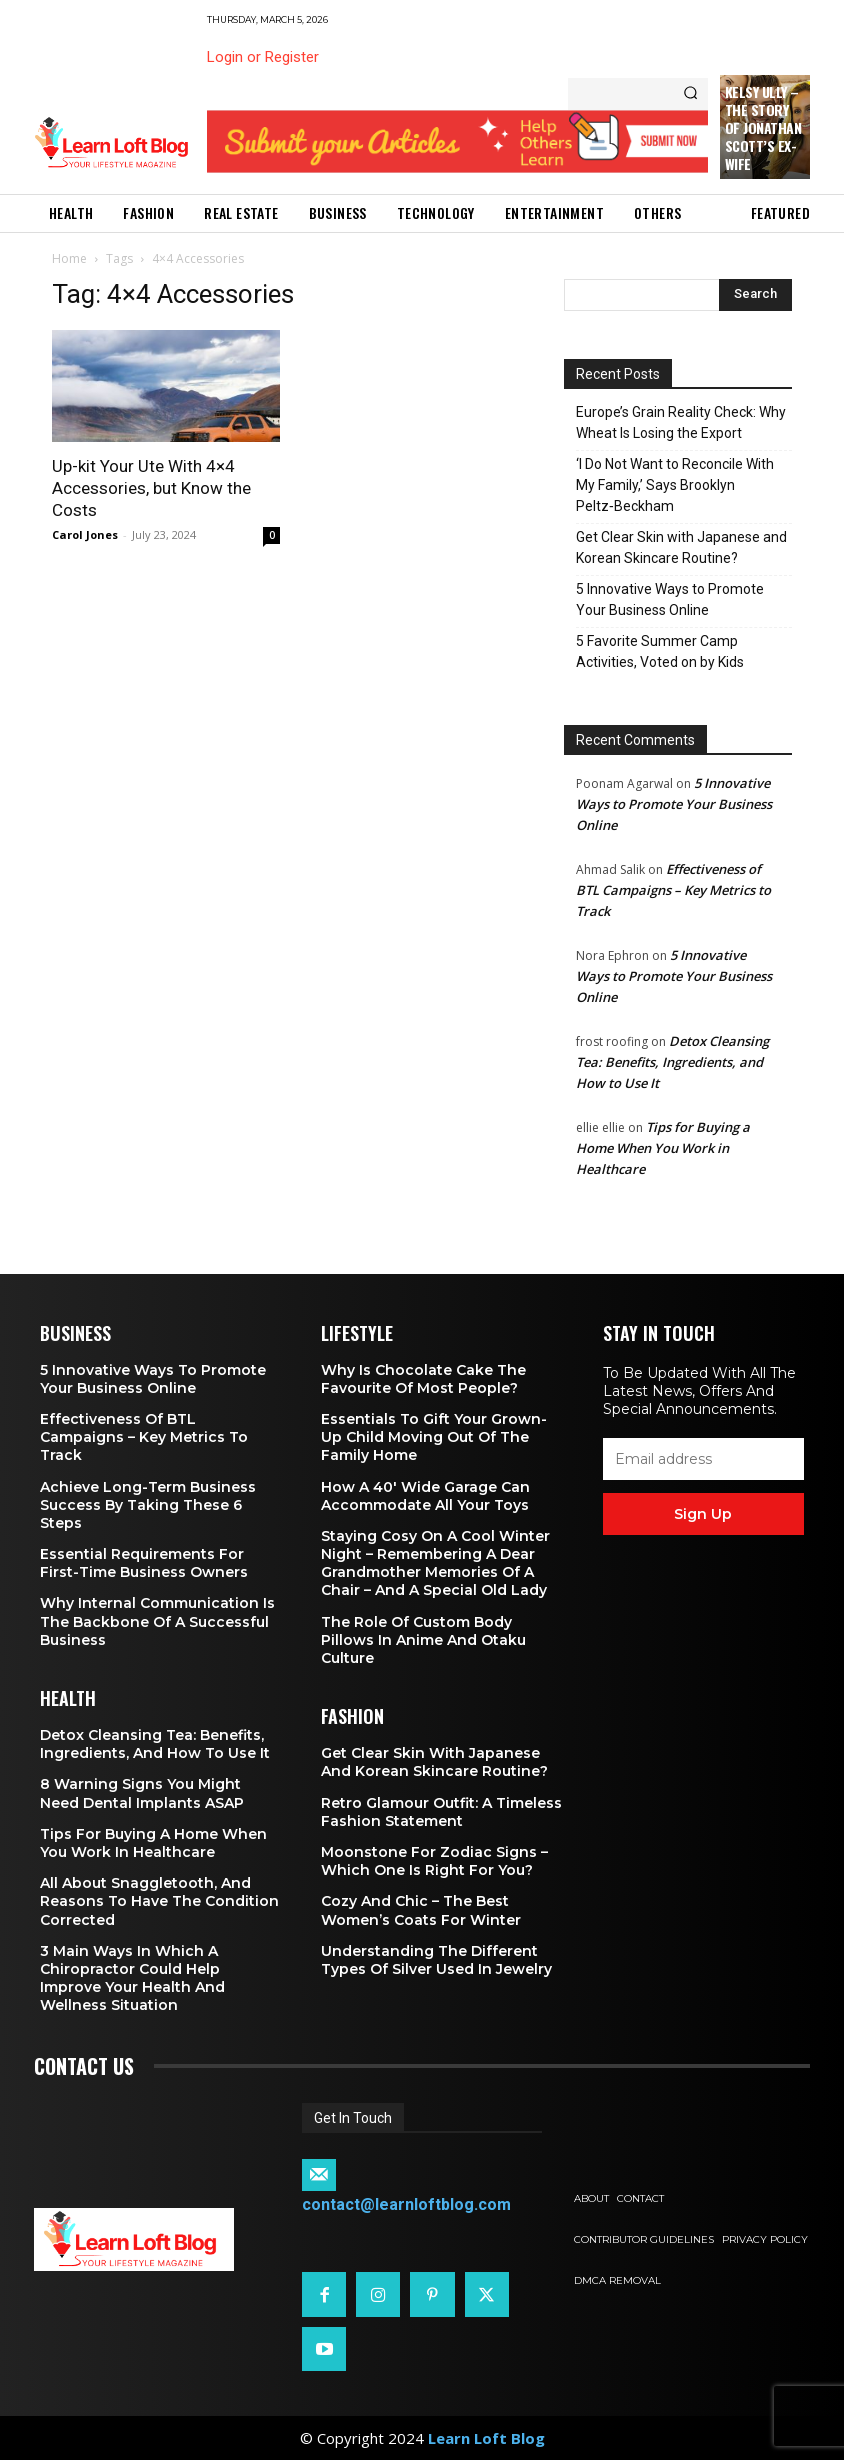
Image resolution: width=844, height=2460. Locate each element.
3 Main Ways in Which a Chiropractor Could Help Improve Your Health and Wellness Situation (132, 1978)
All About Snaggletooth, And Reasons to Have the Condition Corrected (159, 1901)
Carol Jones (85, 534)
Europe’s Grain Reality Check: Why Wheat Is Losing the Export (681, 422)
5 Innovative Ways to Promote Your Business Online (670, 599)
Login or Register (263, 57)
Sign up (703, 1514)
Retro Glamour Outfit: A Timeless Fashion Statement (441, 1812)
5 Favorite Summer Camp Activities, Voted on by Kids (660, 651)
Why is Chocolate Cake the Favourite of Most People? (423, 1379)
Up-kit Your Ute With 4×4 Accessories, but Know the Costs (151, 488)
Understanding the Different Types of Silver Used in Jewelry (436, 1960)
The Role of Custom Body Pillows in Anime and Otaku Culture (423, 1640)
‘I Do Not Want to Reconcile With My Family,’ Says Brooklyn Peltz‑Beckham (675, 485)
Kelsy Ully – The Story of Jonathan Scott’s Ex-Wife (763, 128)
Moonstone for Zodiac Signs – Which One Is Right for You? (434, 1861)
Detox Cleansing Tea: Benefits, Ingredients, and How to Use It (672, 1062)
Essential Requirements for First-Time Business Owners (144, 1563)
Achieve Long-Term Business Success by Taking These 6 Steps (148, 1505)
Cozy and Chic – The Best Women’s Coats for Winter (421, 1910)
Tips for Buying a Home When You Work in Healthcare (663, 1148)
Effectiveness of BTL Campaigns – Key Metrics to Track (673, 890)
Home (69, 258)
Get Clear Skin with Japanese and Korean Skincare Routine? (681, 547)
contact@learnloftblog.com (406, 2204)
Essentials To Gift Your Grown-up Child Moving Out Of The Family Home (434, 1437)
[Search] (690, 94)
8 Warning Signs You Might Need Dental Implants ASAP (142, 1793)
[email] (703, 1459)
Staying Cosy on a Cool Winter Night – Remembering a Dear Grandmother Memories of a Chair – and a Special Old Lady (435, 1563)
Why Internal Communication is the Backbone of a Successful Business (157, 1621)
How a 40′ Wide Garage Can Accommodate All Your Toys (425, 1496)
